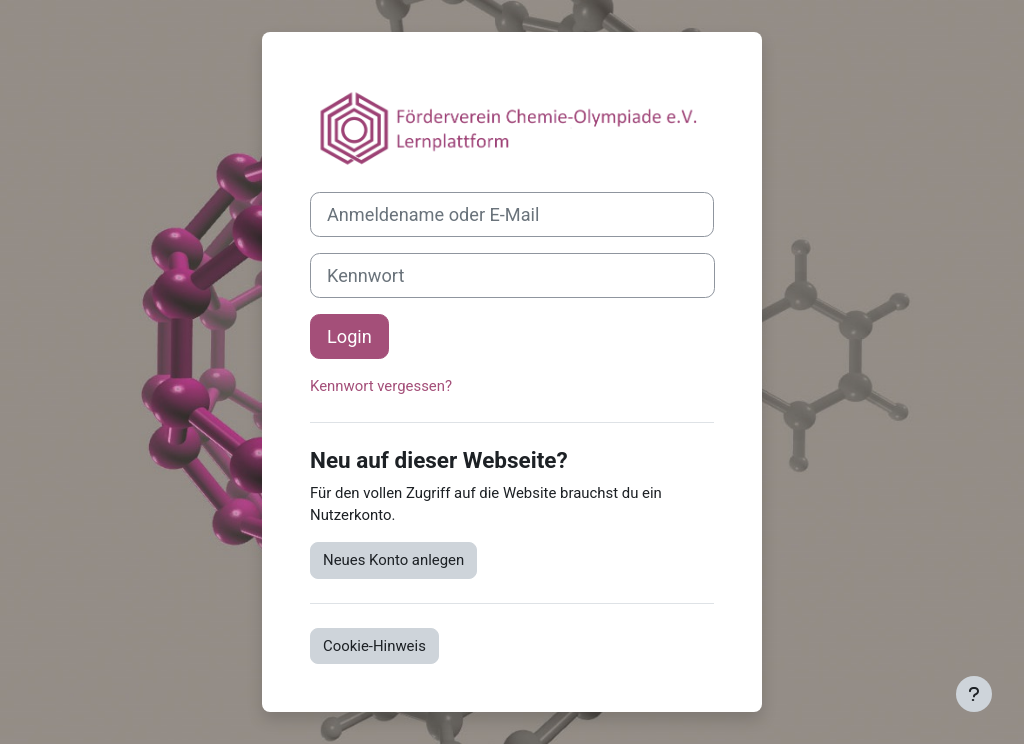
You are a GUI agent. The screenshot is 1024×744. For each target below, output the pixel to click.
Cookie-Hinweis (374, 646)
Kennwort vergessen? (381, 386)
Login (349, 336)
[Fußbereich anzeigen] (974, 694)
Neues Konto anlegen (393, 560)
